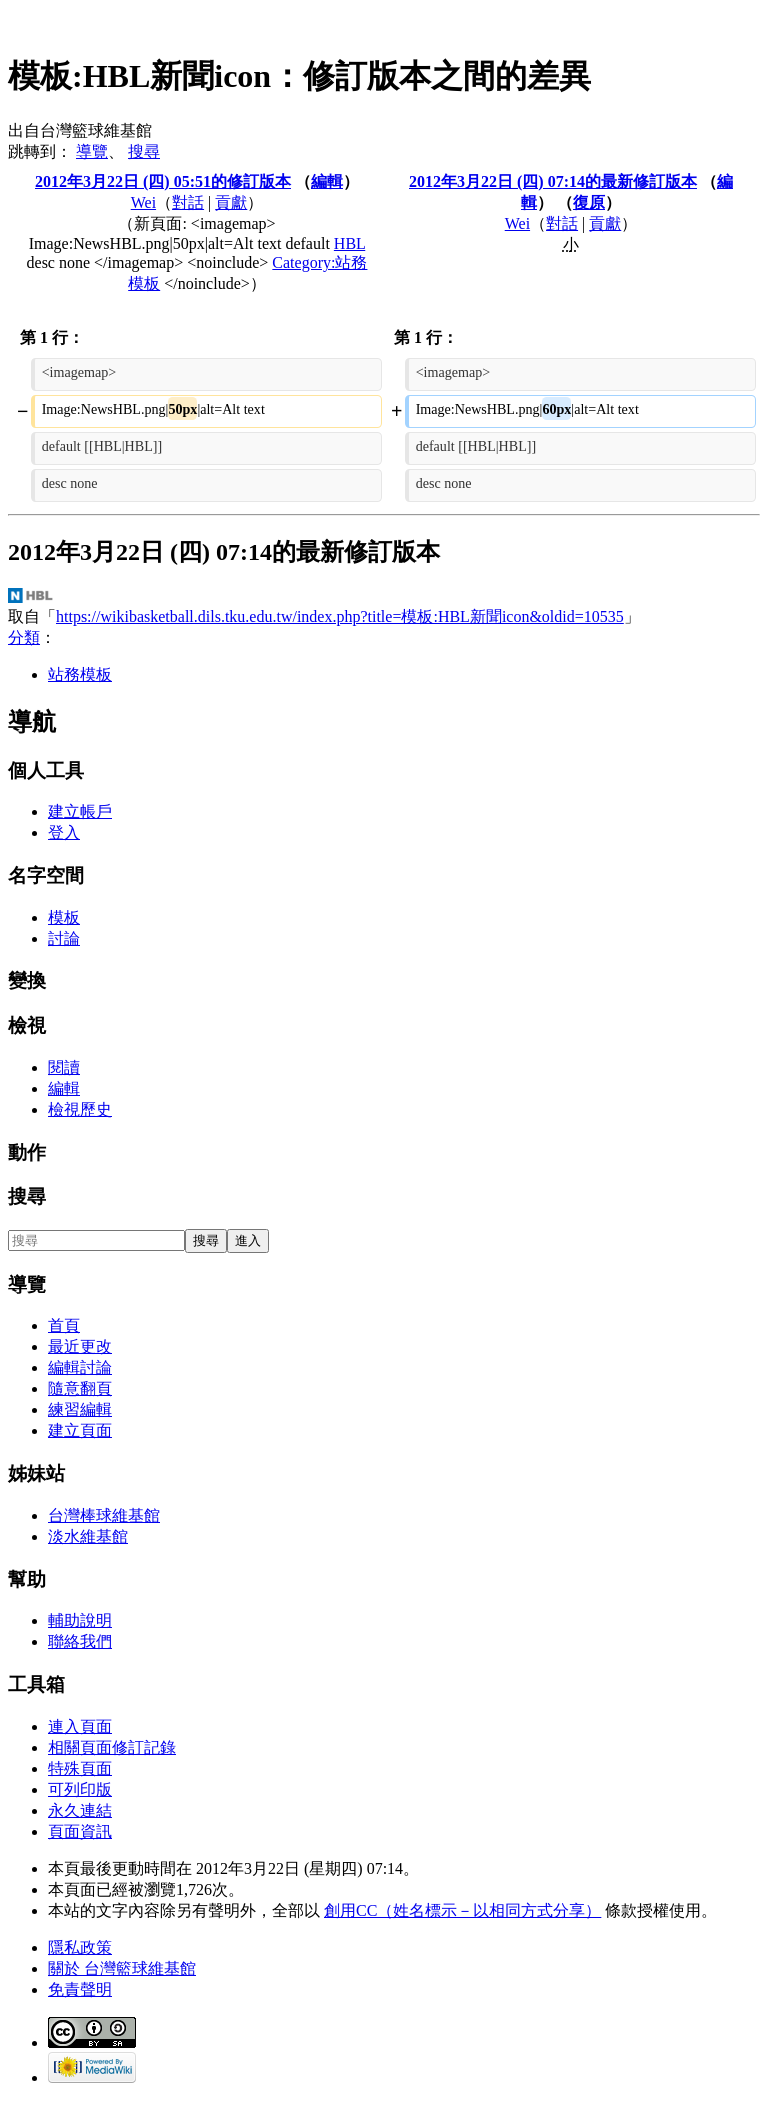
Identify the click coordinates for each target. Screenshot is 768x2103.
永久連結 (80, 1810)
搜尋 (144, 151)
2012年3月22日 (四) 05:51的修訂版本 (163, 181)
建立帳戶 (80, 811)
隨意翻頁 (80, 1388)
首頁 (64, 1325)
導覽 (92, 151)
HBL (349, 243)
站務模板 (80, 674)
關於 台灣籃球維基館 (122, 1968)
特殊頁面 (80, 1768)
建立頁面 (80, 1430)
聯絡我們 (80, 1641)
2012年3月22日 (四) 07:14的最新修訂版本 (553, 181)
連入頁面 (80, 1726)
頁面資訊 (80, 1831)
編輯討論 (80, 1367)
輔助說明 (80, 1620)
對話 (188, 202)
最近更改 (80, 1346)
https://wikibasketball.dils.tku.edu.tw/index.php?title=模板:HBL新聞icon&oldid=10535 (340, 616)
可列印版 (80, 1789)
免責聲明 (80, 1989)
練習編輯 (80, 1409)
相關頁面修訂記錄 (112, 1747)
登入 (64, 832)
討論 (64, 938)
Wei (143, 202)
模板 (64, 917)
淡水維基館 (88, 1536)
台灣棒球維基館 (104, 1515)
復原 (589, 202)
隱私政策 (80, 1947)
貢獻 (231, 202)
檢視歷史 (80, 1109)
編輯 (327, 181)
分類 (24, 637)
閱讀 (64, 1067)
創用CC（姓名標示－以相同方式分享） (462, 1910)
